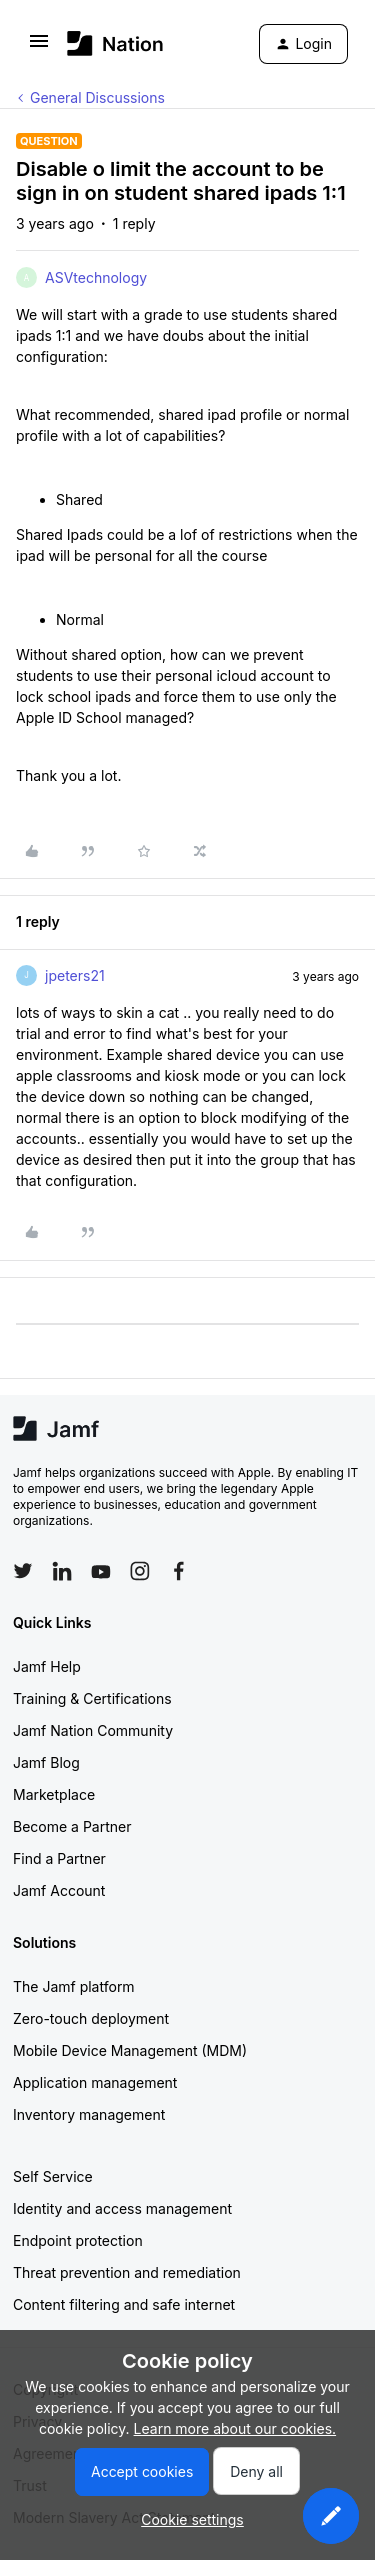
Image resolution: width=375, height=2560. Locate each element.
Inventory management (89, 2114)
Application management (95, 2082)
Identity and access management (122, 2208)
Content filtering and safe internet (124, 2304)
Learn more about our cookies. (235, 2428)
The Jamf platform (74, 1986)
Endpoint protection (78, 2240)
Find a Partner (59, 1858)
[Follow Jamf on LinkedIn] (62, 1571)
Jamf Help (47, 1666)
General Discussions (97, 97)
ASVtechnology (96, 277)
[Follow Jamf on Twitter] (23, 1571)
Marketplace (54, 1794)
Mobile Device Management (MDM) (130, 2050)
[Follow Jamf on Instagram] (140, 1571)
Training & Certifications (92, 1698)
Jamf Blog (46, 1762)
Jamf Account (59, 1890)
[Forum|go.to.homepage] (115, 43)
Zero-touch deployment (91, 2018)
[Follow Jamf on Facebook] (179, 1571)
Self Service (53, 2176)
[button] (39, 47)
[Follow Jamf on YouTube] (101, 1571)
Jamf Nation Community (93, 1730)
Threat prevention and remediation (127, 2272)
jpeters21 (75, 975)
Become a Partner (72, 1826)
